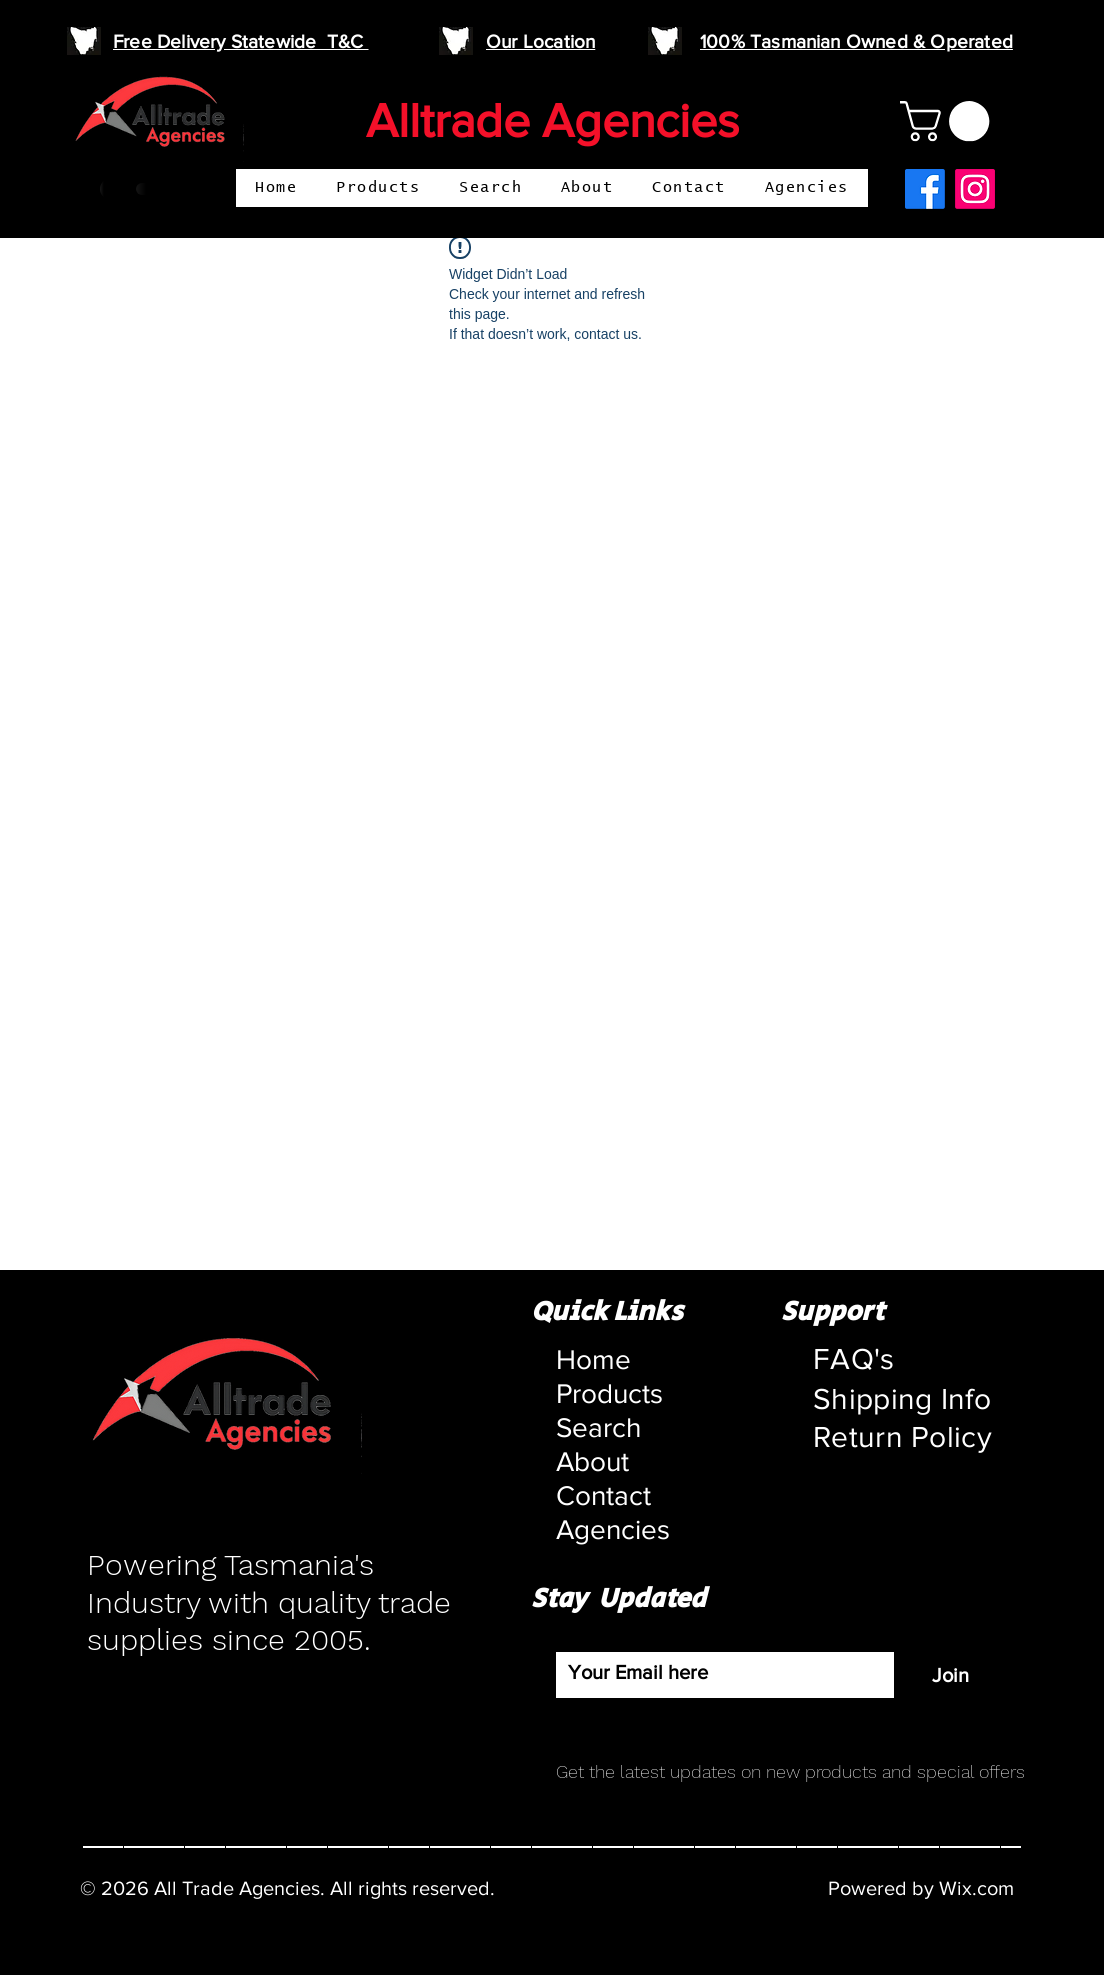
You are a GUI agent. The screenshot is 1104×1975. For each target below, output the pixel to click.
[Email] (719, 1672)
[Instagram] (975, 189)
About (592, 1461)
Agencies (604, 1529)
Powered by (883, 1888)
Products (604, 1393)
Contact (603, 1495)
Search (598, 1427)
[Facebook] (925, 189)
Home (593, 1359)
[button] (949, 121)
